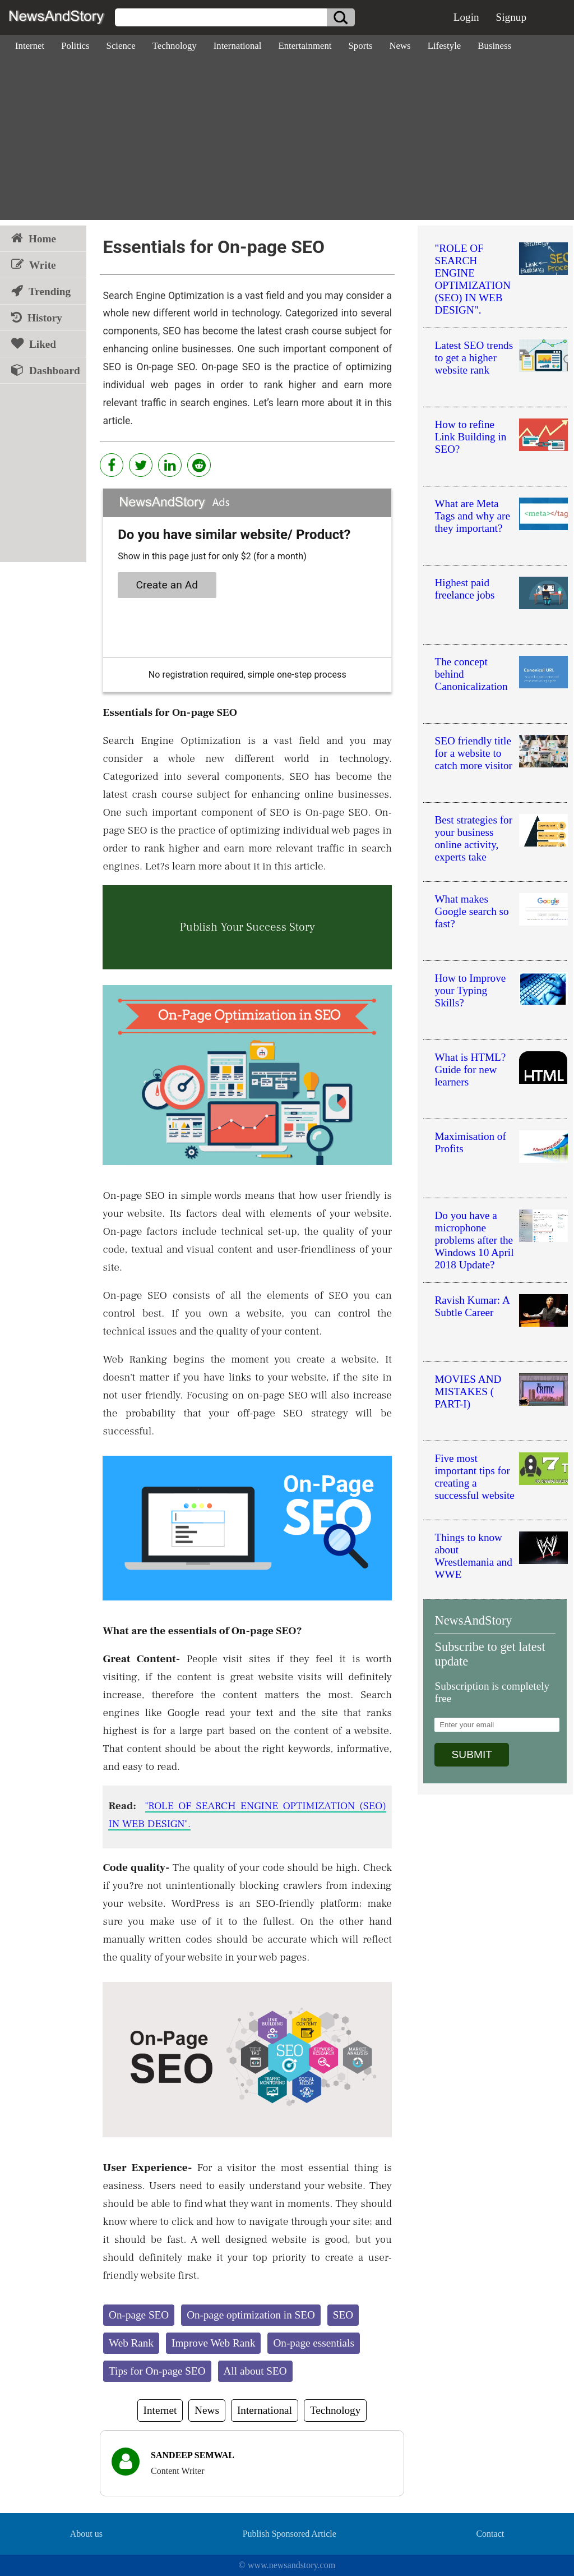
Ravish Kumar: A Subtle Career (471, 1306)
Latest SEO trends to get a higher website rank (473, 357)
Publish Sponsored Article (289, 2533)
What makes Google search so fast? (471, 911)
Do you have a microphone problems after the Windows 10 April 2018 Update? (473, 1240)
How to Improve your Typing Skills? (470, 990)
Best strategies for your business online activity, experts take (473, 838)
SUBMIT (471, 1754)
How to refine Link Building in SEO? (470, 436)
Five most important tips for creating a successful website (474, 1476)
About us (86, 2533)
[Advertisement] (287, 141)
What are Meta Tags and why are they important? (472, 516)
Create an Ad (167, 584)
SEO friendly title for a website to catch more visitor (473, 753)
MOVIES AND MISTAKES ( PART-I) (467, 1391)
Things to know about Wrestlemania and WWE (473, 1555)
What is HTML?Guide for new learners (470, 1069)
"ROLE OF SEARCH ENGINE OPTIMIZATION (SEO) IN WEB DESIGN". (472, 279)
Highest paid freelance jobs (464, 589)
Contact (490, 2533)
